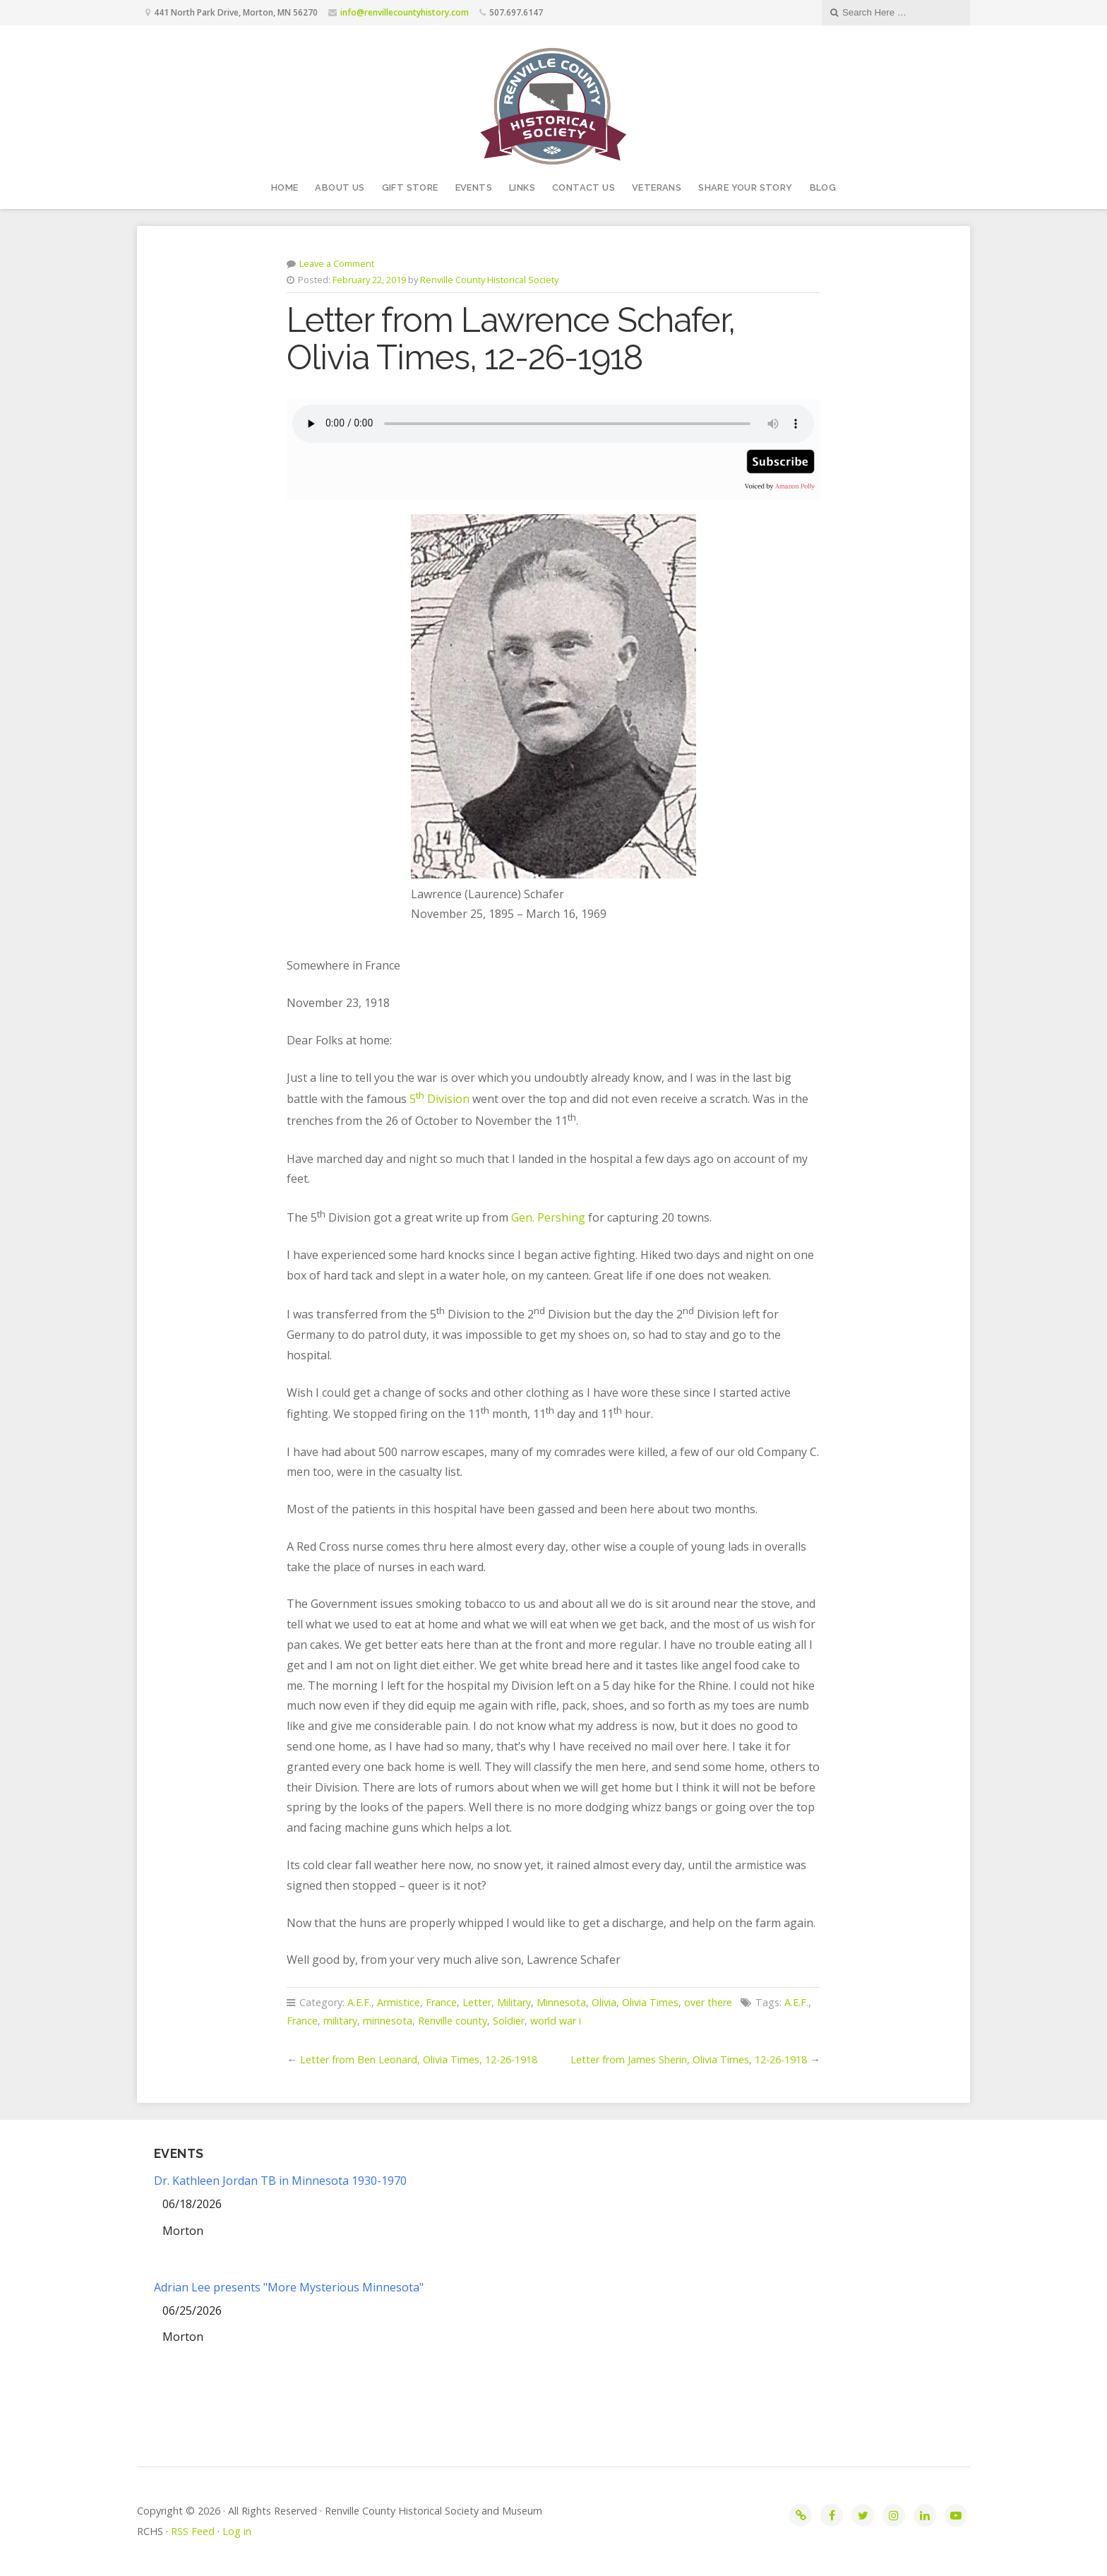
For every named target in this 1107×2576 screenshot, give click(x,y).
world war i (555, 2020)
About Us (339, 187)
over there (708, 2002)
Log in (236, 2531)
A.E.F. (359, 2002)
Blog (823, 187)
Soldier (509, 2020)
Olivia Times (650, 2002)
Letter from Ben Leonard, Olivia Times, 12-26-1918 (418, 2059)
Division (446, 1099)
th (420, 1095)
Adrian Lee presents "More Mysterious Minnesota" (289, 2287)
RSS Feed (193, 2531)
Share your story (745, 187)
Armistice (398, 2002)
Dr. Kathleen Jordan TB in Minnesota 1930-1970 (280, 2180)
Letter (476, 2002)
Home (285, 187)
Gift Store (410, 187)
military (340, 2020)
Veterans (656, 187)
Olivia (604, 2002)
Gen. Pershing (548, 1217)
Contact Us (583, 187)
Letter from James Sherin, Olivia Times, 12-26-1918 (688, 2059)
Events (473, 187)
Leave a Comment (336, 263)
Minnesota (561, 2002)
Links (522, 187)
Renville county (452, 2020)
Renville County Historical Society (489, 279)
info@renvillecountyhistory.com (404, 12)
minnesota (387, 2020)
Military (514, 2002)
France (441, 2002)
